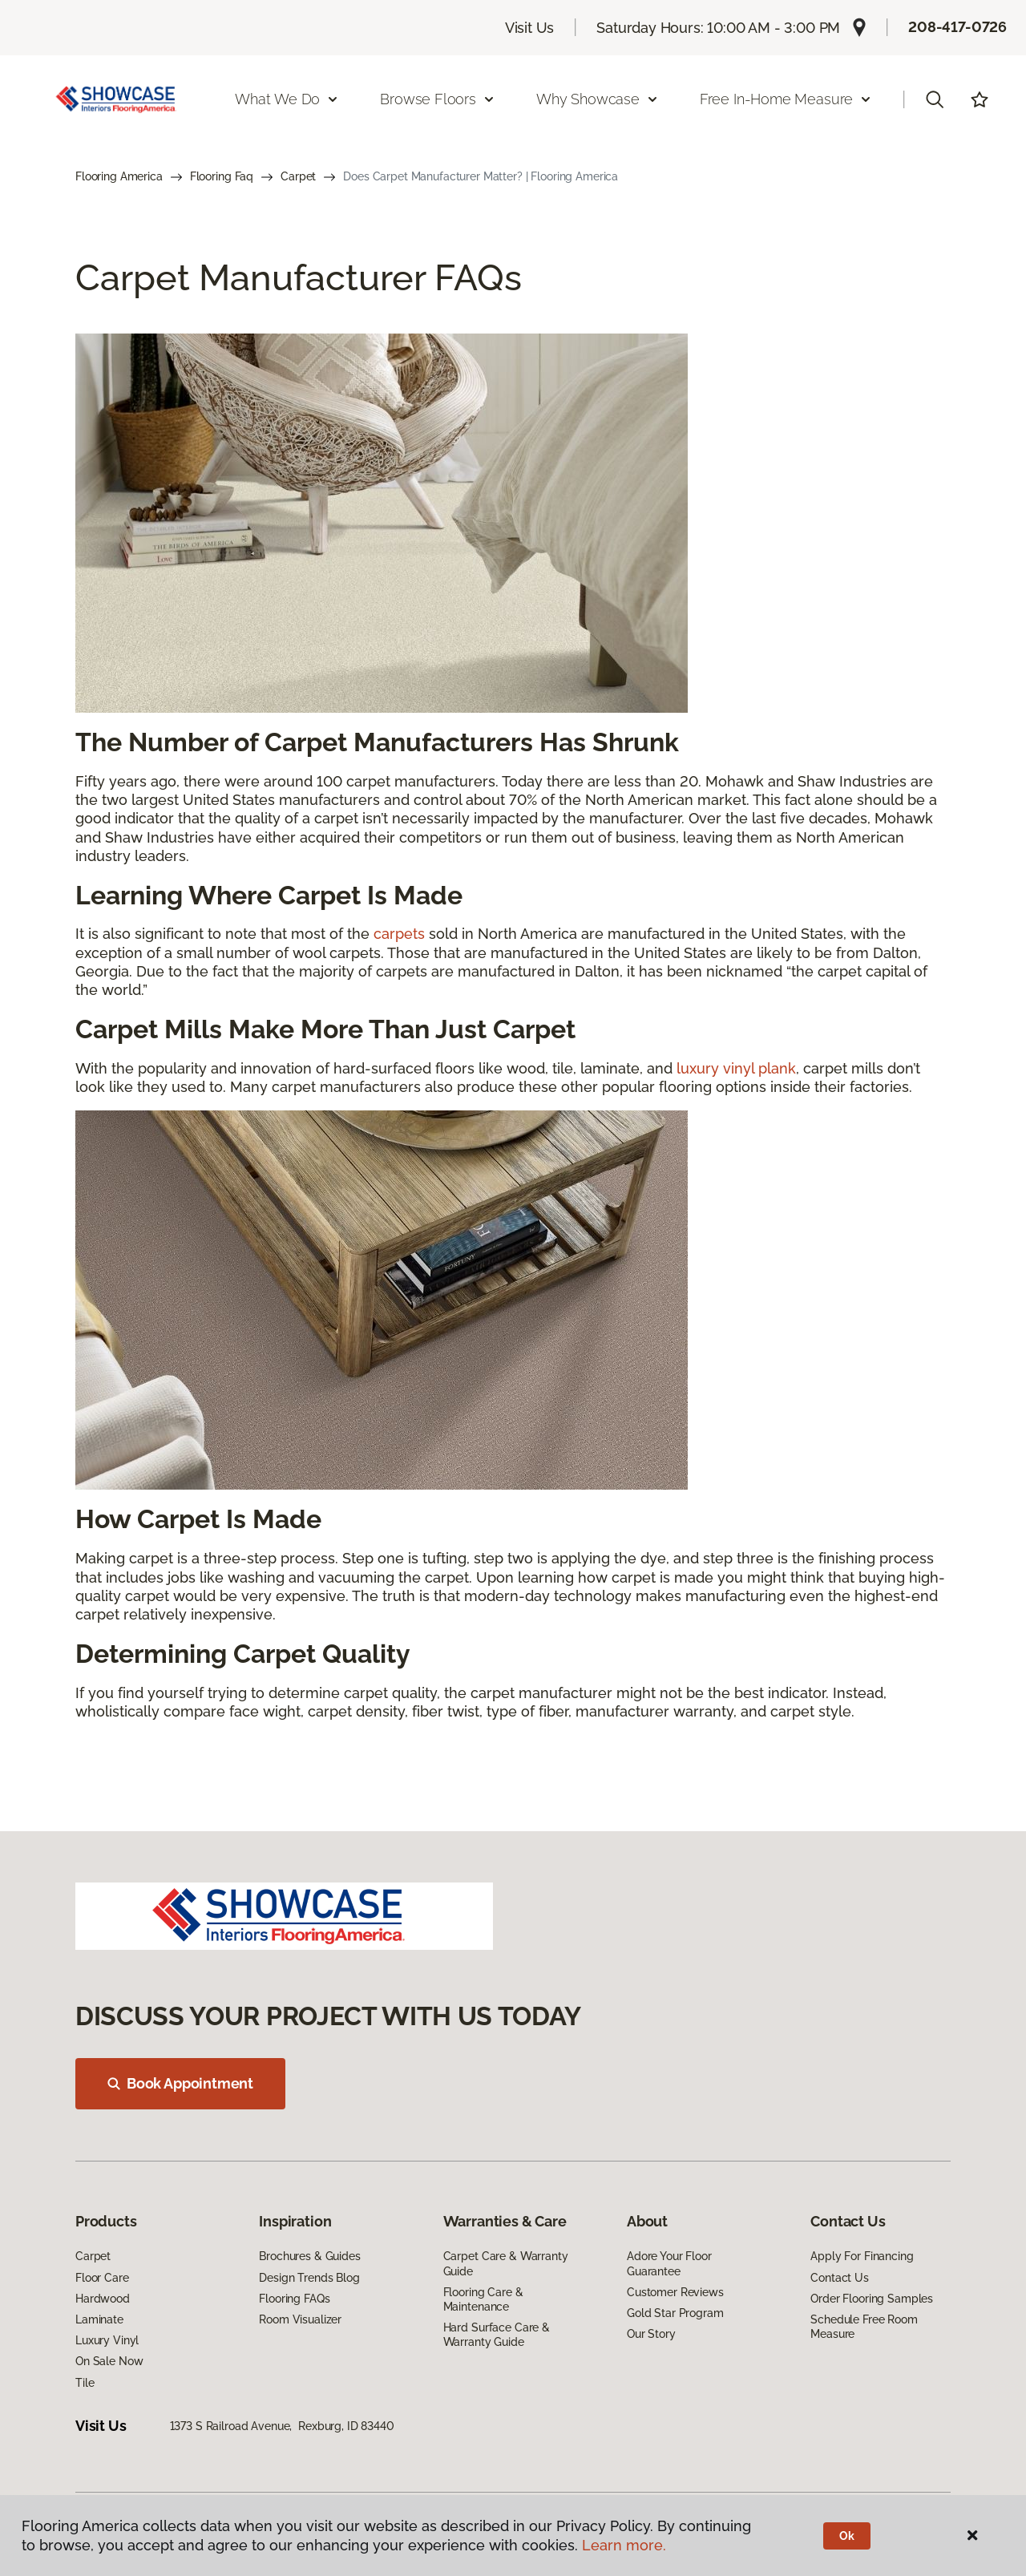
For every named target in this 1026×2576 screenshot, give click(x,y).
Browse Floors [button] (437, 99)
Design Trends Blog (309, 2277)
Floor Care (102, 2277)
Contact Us (839, 2277)
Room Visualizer (300, 2319)
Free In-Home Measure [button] (786, 99)
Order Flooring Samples (871, 2298)
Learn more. (624, 2545)
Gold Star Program (675, 2313)
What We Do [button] (287, 99)
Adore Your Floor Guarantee (669, 2263)
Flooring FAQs (294, 2298)
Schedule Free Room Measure (863, 2326)
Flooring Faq (221, 176)
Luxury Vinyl (107, 2340)
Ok (846, 2535)
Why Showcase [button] (597, 99)
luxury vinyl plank (736, 1068)
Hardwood (102, 2298)
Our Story (651, 2333)
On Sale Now (109, 2361)
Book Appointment (180, 2083)
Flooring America (119, 176)
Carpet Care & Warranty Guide (505, 2263)
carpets (399, 933)
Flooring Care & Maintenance (483, 2299)
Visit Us (530, 27)
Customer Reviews (675, 2292)
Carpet (298, 176)
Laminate (99, 2319)
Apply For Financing (861, 2256)
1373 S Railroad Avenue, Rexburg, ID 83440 (282, 2426)
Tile (84, 2382)
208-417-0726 (957, 26)
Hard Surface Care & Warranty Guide (496, 2334)
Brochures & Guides (309, 2256)
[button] (935, 99)
